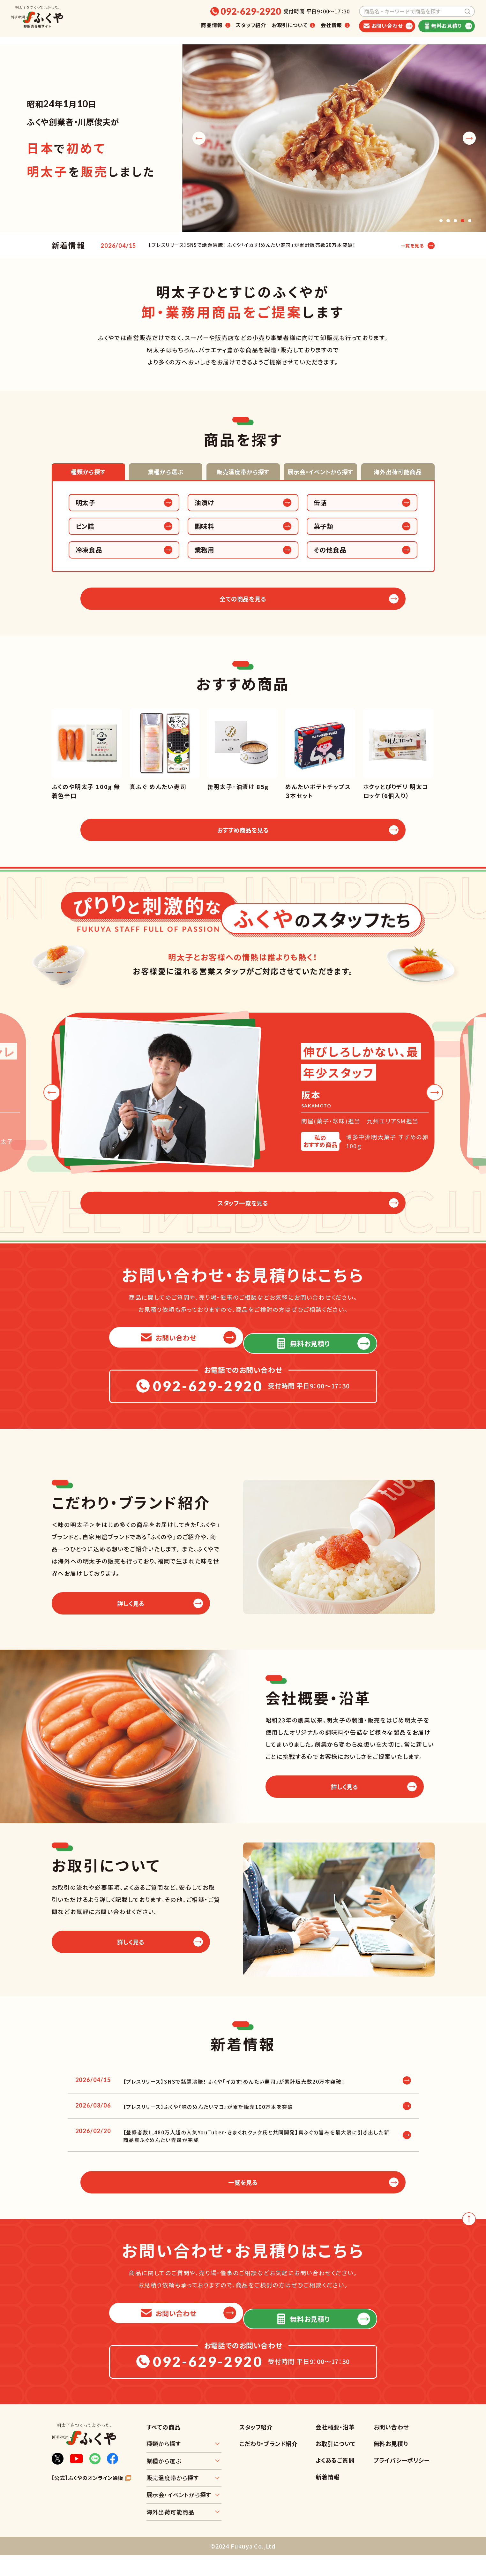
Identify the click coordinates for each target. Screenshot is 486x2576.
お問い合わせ (391, 2447)
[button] (439, 220)
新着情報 (328, 2497)
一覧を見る (409, 245)
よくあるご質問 (335, 2481)
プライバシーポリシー (402, 2481)
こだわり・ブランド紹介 (268, 2464)
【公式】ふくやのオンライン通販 (87, 2499)
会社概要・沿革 (335, 2447)
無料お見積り (391, 2464)
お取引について (336, 2464)
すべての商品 (163, 2447)
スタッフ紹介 (251, 25)
